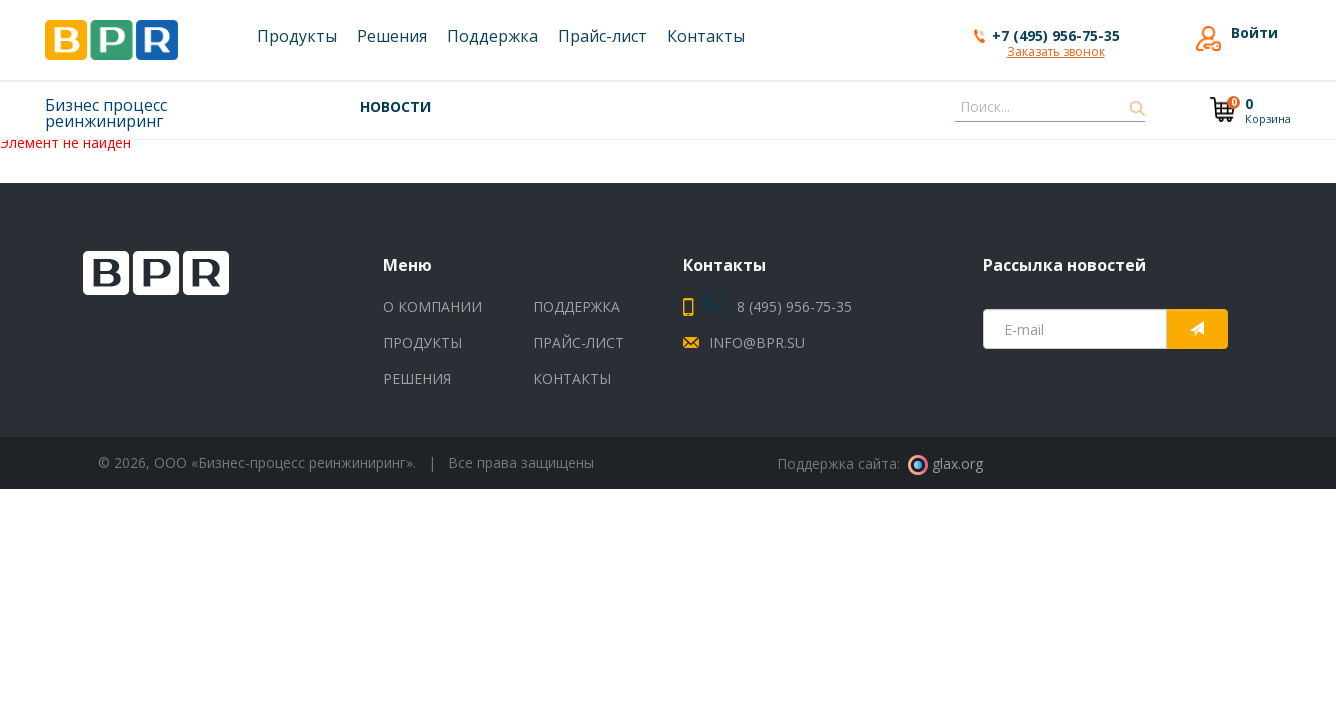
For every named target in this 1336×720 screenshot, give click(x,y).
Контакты (572, 378)
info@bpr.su (757, 342)
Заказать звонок (1056, 53)
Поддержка (576, 306)
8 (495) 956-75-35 (777, 306)
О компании (432, 306)
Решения (417, 378)
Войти (1254, 33)
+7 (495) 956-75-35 (1056, 35)
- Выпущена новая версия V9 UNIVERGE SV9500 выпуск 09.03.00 (720, 105)
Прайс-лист (578, 342)
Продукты (422, 342)
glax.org (945, 463)
